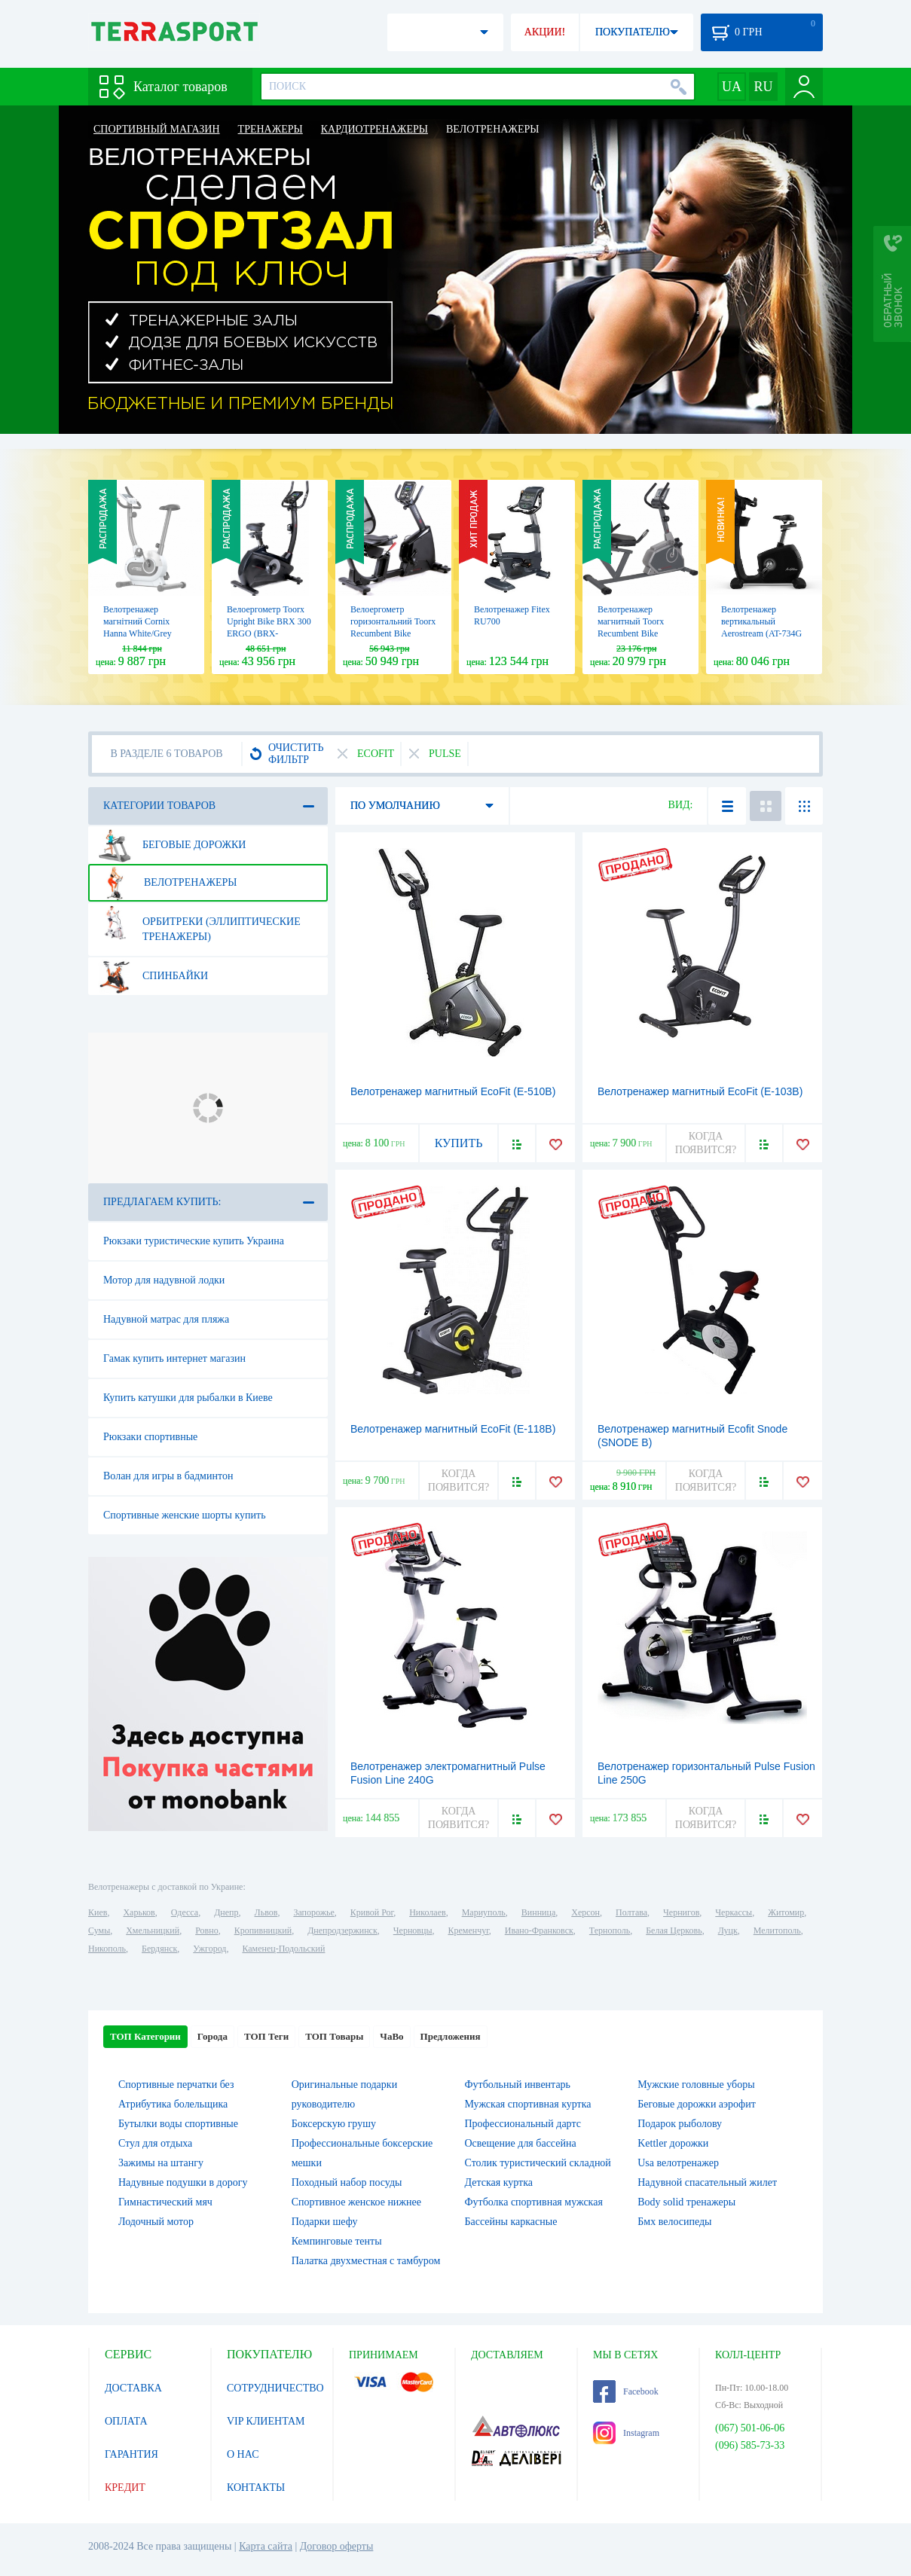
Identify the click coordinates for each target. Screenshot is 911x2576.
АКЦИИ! (544, 32)
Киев (97, 1912)
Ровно (206, 1930)
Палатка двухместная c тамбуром (366, 2260)
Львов (266, 1912)
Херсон (585, 1912)
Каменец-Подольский (283, 1948)
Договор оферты (337, 2546)
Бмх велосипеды (674, 2221)
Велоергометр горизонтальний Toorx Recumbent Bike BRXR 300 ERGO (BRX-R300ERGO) (393, 633)
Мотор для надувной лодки (164, 1280)
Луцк (728, 1930)
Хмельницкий (152, 1930)
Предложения (450, 2036)
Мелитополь (777, 1930)
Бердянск (159, 1948)
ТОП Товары (334, 2036)
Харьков (138, 1912)
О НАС (242, 2454)
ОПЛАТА (126, 2421)
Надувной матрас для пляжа (166, 1319)
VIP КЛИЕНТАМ (266, 2421)
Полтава (631, 1912)
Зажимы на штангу (160, 2163)
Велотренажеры (167, 882)
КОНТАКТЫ (256, 2487)
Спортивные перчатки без (176, 2084)
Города (212, 2036)
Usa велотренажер (678, 2163)
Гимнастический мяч (165, 2202)
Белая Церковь (674, 1930)
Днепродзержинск (342, 1930)
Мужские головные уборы (695, 2084)
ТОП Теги (266, 2036)
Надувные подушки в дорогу (182, 2182)
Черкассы (733, 1912)
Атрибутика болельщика (173, 2104)
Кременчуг (468, 1930)
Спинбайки (153, 976)
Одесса (184, 1912)
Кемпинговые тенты (337, 2241)
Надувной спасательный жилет (707, 2182)
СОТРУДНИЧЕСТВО (275, 2388)
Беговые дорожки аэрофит (696, 2104)
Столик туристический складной (538, 2163)
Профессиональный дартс (523, 2123)
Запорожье (313, 1912)
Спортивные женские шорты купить (184, 1515)
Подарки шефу (325, 2221)
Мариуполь (484, 1912)
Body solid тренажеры (686, 2202)
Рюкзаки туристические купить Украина (193, 1241)
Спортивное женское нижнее (356, 2202)
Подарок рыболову (679, 2123)
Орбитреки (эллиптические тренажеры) (199, 923)
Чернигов (681, 1912)
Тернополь (609, 1930)
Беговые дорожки (172, 845)
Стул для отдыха (155, 2143)
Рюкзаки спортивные (150, 1436)
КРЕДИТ (125, 2487)
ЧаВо (391, 2036)
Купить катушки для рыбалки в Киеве (188, 1397)
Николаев (427, 1912)
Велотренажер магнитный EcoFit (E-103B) (700, 1091)
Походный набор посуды (347, 2182)
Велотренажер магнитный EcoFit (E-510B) (452, 1091)
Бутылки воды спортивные (178, 2123)
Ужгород (209, 1948)
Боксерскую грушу (334, 2123)
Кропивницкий (263, 1930)
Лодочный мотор (156, 2221)
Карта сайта (265, 2546)
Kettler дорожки (672, 2143)
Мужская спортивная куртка (528, 2104)
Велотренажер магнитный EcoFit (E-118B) (452, 1429)
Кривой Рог (371, 1912)
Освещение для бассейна (520, 2143)
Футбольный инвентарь (518, 2084)
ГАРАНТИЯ (131, 2454)
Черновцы (413, 1930)
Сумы (99, 1930)
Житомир (786, 1912)
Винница (538, 1912)
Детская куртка (499, 2182)
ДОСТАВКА (133, 2388)
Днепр (226, 1912)
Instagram (626, 2433)
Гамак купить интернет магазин (174, 1358)
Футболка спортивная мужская (534, 2202)
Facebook (626, 2391)
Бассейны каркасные (511, 2221)
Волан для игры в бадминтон (168, 1476)
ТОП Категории (145, 2036)
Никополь (107, 1948)
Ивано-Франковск (539, 1930)
